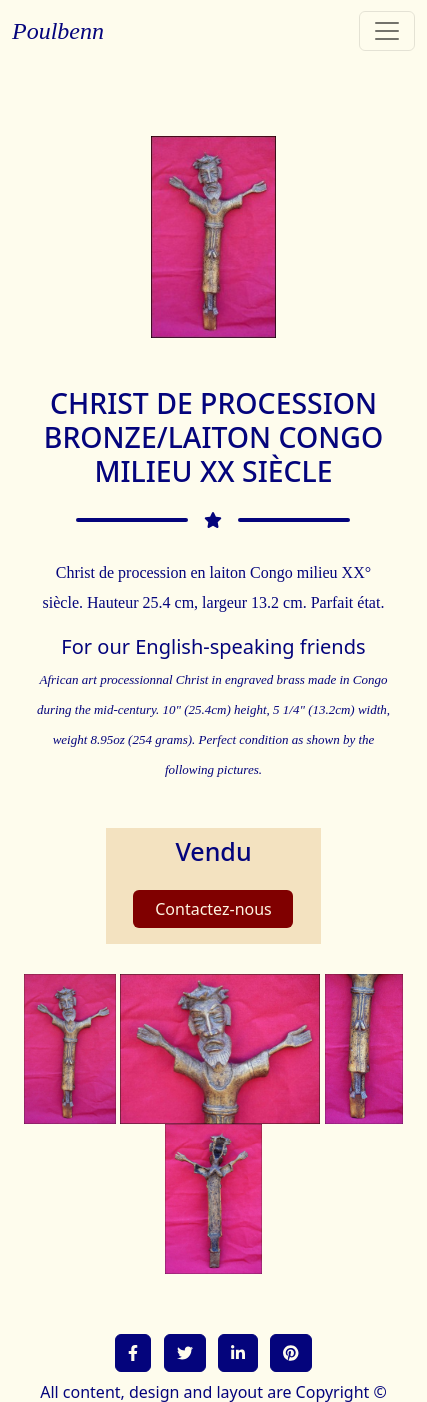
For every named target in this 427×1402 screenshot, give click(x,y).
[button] (133, 1353)
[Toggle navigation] (387, 31)
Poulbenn (58, 31)
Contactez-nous (213, 909)
